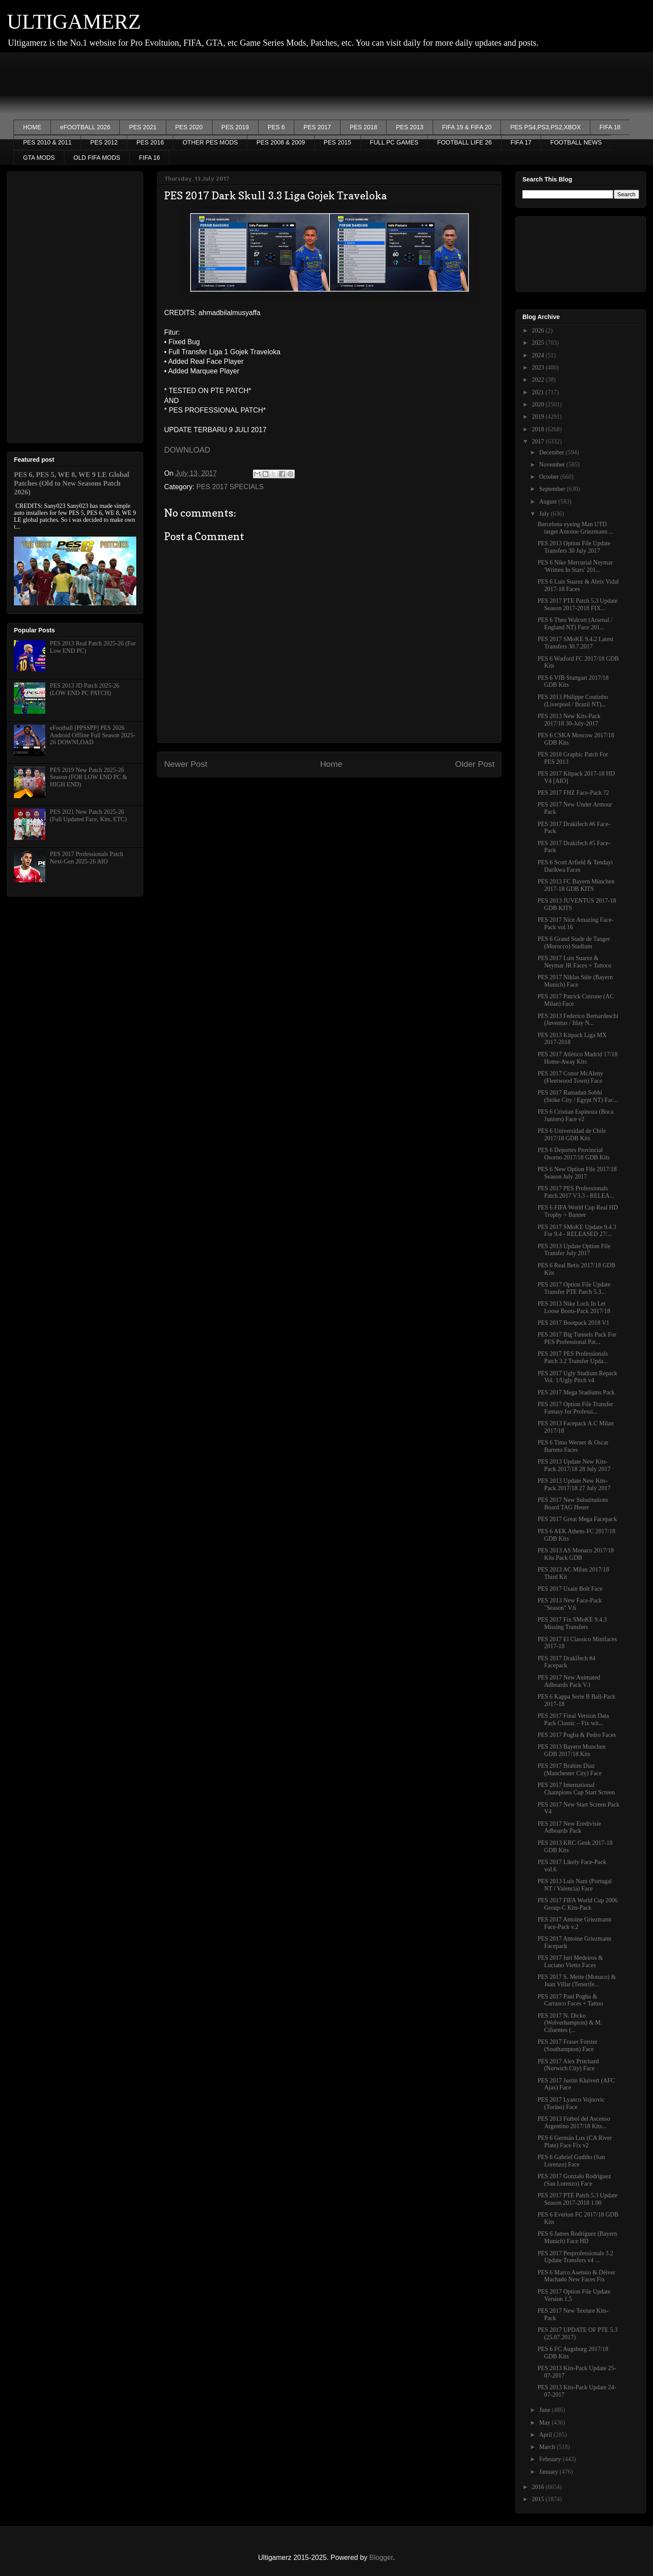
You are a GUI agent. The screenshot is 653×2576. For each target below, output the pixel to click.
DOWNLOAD (187, 450)
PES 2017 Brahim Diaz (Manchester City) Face (570, 1770)
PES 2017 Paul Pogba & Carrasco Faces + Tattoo (570, 2000)
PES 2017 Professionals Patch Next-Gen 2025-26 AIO (86, 858)
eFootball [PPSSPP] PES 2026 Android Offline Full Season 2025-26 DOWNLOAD (92, 735)
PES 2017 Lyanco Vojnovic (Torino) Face (571, 2103)
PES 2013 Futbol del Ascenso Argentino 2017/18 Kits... (574, 2122)
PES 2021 (142, 127)
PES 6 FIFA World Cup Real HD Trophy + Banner (578, 1211)
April (546, 2435)
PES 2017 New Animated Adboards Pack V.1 (569, 1681)
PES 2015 (337, 142)
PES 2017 (317, 127)
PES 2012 (104, 142)
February (550, 2459)
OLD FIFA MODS (97, 157)
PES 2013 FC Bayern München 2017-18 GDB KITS (576, 885)
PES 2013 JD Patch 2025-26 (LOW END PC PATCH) (84, 689)
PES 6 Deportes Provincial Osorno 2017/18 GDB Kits (574, 1154)
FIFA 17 (521, 142)
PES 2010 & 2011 (47, 142)
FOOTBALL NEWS (576, 142)
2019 (539, 416)
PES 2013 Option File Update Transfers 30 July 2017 (574, 547)
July (545, 513)
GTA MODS (39, 157)
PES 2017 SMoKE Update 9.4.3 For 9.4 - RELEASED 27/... (577, 1231)
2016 (539, 2487)
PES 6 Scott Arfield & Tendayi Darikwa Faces (575, 866)
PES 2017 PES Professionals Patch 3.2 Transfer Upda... (573, 1357)
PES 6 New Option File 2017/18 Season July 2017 (577, 1173)
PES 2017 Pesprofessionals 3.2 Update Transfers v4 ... (575, 2257)
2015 (539, 2499)
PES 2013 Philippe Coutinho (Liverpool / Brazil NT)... (573, 701)
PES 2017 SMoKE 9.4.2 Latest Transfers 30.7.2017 (575, 643)
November (552, 464)
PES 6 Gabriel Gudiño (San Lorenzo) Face (571, 2161)
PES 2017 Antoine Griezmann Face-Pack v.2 (574, 1923)
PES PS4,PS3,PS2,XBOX (545, 127)
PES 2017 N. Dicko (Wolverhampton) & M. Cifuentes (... (570, 2023)
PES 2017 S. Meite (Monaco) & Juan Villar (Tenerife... (577, 1981)
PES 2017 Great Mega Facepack (577, 1519)
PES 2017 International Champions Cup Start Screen (576, 1789)
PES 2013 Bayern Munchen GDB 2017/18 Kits (572, 1750)
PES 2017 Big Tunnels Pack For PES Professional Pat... (577, 1338)
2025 (539, 342)
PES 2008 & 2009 (280, 142)
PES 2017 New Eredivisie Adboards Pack (569, 1827)
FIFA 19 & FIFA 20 (467, 127)
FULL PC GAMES (394, 142)
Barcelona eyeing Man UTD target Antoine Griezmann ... (575, 528)
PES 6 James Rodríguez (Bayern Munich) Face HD (577, 2237)
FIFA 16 (149, 157)
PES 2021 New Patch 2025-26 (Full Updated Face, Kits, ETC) (88, 816)
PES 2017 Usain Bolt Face (570, 1588)
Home (331, 764)
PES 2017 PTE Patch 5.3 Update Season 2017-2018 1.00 (578, 2199)
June (545, 2410)
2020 (539, 404)
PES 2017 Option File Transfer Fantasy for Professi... (575, 1408)
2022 (539, 379)
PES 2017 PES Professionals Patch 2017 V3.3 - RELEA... (576, 1192)
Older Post (475, 764)
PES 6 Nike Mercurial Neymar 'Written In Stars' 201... (575, 566)
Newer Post (185, 764)
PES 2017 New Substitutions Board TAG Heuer (573, 1504)
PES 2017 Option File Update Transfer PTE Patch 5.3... (574, 1288)
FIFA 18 (609, 127)
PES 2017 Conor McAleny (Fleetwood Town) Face (570, 1077)
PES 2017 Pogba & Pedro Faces (577, 1735)
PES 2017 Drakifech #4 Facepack (567, 1662)
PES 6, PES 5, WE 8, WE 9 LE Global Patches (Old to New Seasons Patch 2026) (71, 483)
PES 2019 (235, 127)
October (549, 477)
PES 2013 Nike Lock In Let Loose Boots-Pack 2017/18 (574, 1307)
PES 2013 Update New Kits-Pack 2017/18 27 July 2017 (574, 1484)
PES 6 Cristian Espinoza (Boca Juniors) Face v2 (575, 1115)
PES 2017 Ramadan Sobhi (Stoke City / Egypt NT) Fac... (578, 1096)
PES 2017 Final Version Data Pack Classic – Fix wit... (573, 1719)
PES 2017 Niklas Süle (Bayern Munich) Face (575, 981)
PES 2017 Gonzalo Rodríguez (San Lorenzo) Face (574, 2180)
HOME (32, 127)
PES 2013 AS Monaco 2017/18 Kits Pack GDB (576, 1554)
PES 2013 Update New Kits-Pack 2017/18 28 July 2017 (574, 1465)
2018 (539, 429)
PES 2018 (363, 127)
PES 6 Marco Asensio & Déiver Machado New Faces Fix (576, 2276)
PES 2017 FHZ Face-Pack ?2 (573, 792)
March (547, 2447)
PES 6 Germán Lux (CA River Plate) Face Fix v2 (575, 2142)
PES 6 (276, 127)
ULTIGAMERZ (74, 21)
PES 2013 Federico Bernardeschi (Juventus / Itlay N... (578, 1020)
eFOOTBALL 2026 (85, 127)
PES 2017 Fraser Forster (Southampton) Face (567, 2045)
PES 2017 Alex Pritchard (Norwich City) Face (568, 2065)
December (552, 452)
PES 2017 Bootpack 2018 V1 (573, 1323)
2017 (539, 441)
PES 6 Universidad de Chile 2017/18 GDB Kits (572, 1135)
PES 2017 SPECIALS (230, 486)
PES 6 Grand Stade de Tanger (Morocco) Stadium (574, 943)
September (552, 489)
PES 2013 (409, 127)
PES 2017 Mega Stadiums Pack (576, 1392)
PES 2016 (150, 142)
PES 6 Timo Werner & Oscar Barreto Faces (573, 1446)
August (548, 501)
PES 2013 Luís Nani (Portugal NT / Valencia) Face (575, 1885)
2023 (539, 367)
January (549, 2472)
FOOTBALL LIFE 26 (464, 142)
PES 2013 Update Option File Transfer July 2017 (574, 1250)
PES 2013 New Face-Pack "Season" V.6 (570, 1604)
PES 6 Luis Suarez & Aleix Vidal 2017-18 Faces (578, 585)
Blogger (381, 2557)
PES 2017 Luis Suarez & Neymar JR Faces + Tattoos (574, 962)
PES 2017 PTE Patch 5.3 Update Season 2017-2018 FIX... (578, 604)
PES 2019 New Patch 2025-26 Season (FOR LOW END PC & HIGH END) (88, 777)
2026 (539, 330)
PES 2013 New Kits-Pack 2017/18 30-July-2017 (569, 720)
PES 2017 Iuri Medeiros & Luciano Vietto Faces (570, 1961)
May (545, 2422)
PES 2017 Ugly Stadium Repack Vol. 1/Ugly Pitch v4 (577, 1377)
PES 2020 (189, 127)
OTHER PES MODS (210, 142)
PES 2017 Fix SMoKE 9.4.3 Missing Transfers (572, 1623)
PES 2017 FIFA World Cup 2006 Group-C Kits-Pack (578, 1904)
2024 (539, 355)
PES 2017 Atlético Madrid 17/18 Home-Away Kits (578, 1058)
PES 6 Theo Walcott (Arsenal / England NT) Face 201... (575, 624)
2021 (539, 392)
